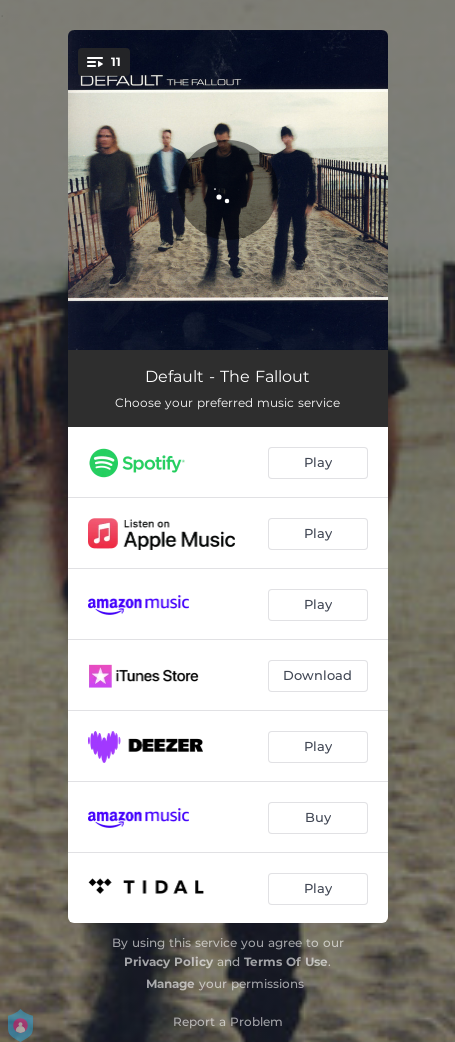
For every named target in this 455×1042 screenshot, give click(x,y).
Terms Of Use (286, 961)
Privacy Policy (168, 961)
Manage (170, 983)
